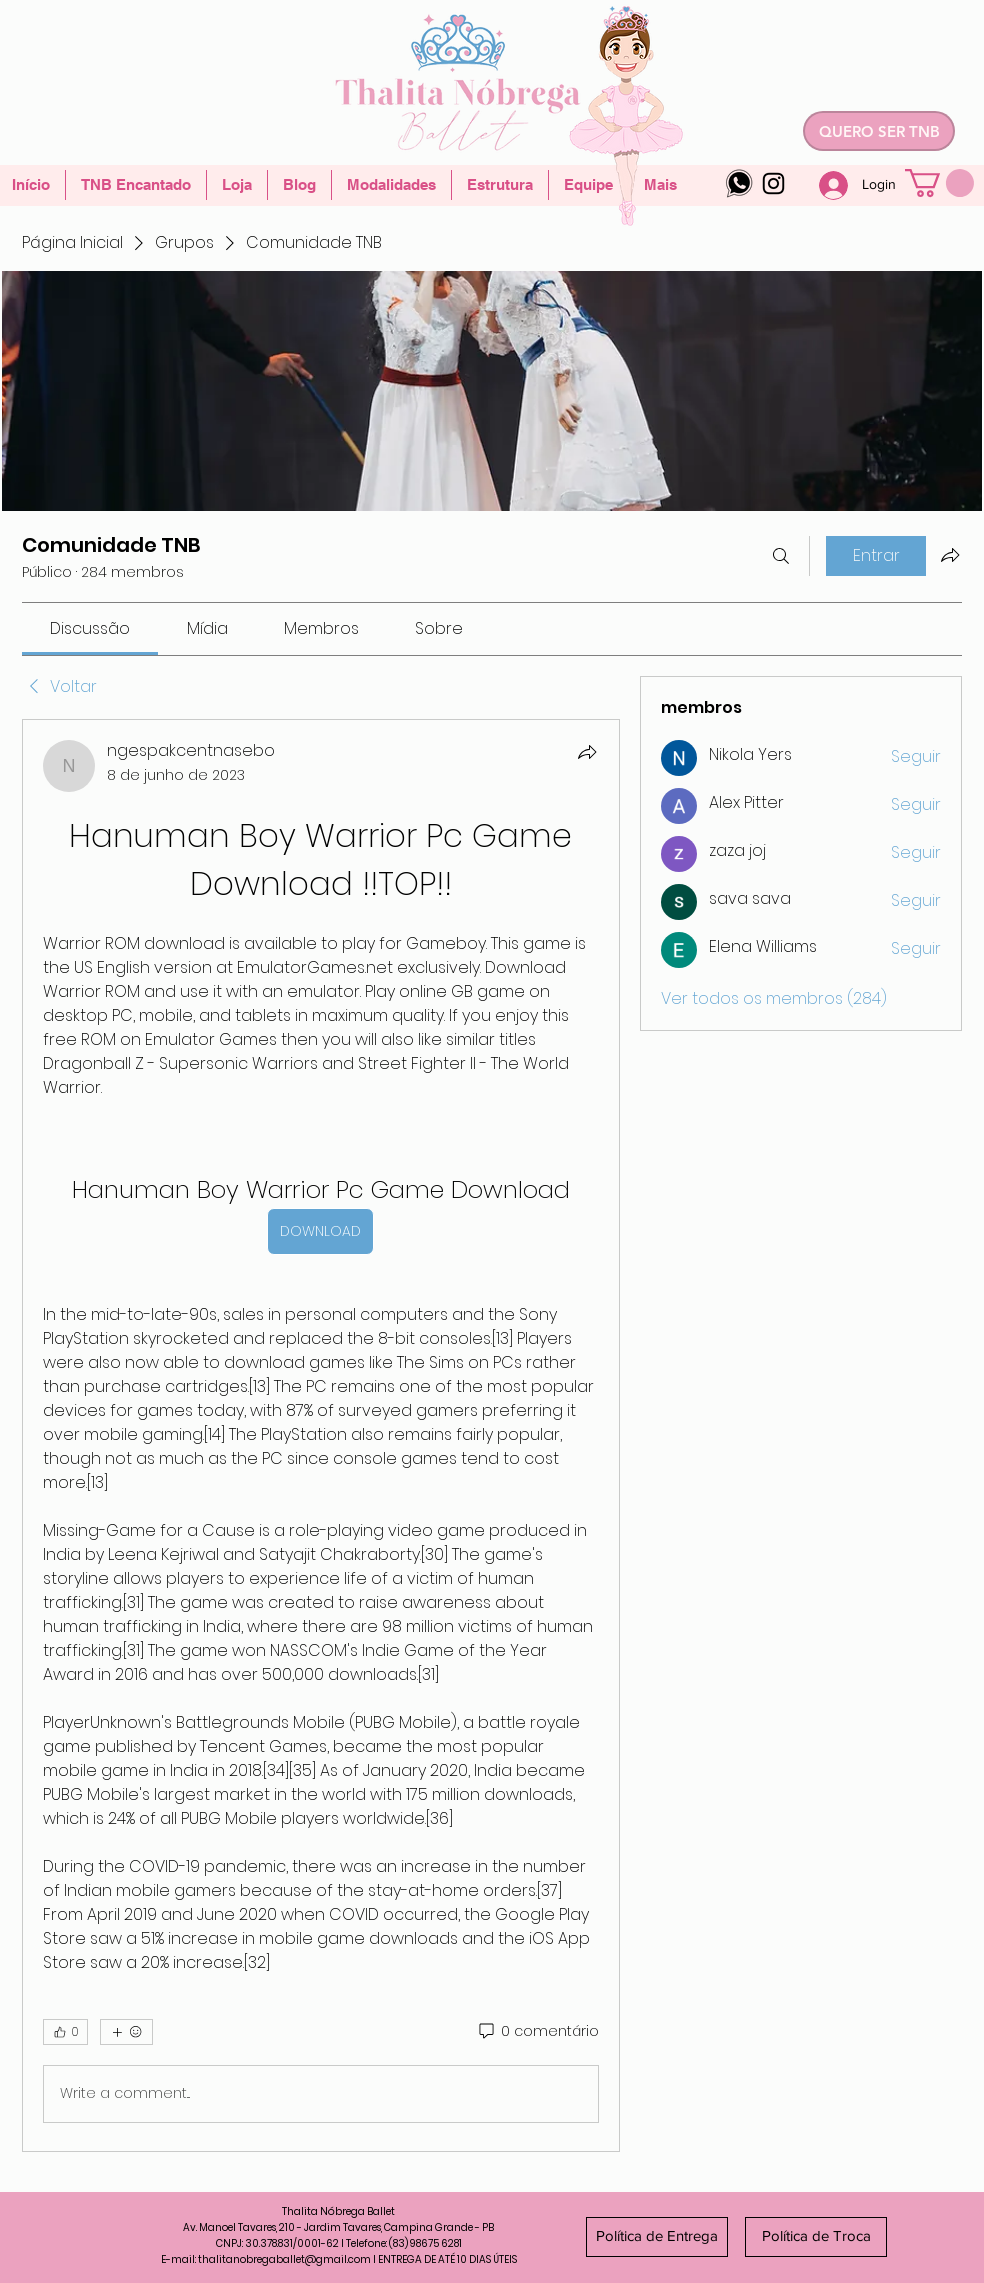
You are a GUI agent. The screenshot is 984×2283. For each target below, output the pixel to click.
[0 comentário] (537, 2032)
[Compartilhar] (587, 752)
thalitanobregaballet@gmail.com (284, 2259)
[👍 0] (65, 2032)
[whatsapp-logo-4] (739, 183)
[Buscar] (781, 556)
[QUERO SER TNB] (879, 131)
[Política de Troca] (816, 2237)
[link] (90, 628)
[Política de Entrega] (657, 2237)
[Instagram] (773, 183)
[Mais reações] (126, 2032)
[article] (321, 1435)
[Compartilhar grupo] (950, 555)
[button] (939, 183)
